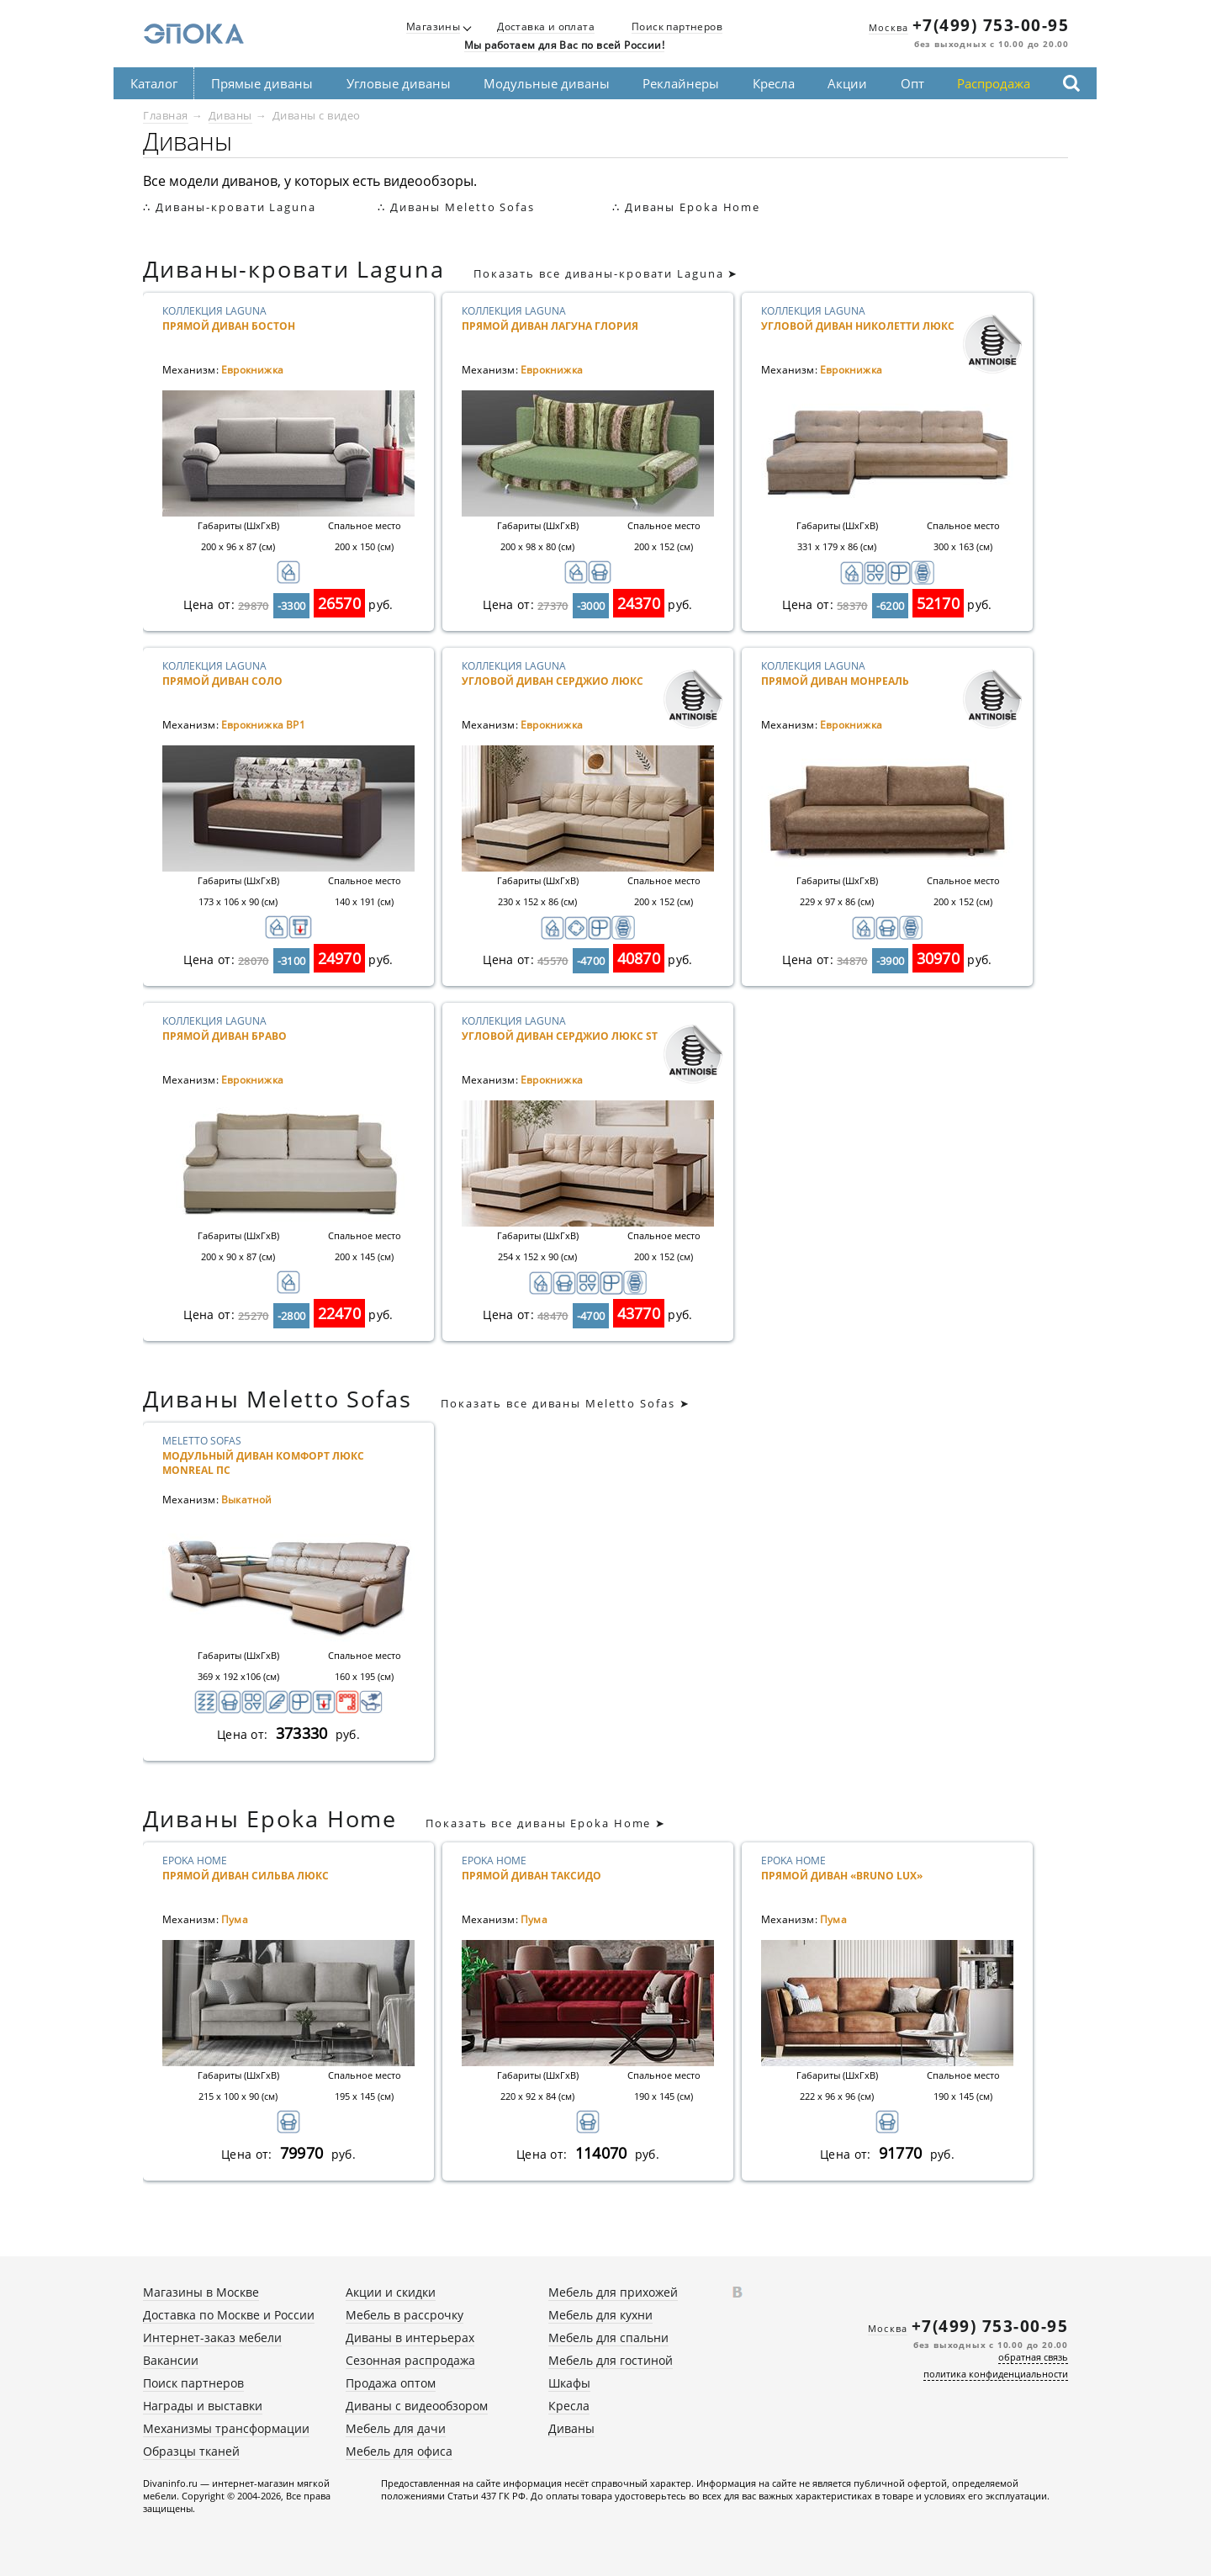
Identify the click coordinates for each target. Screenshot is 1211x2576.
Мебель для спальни (608, 2337)
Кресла (774, 83)
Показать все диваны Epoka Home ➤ (546, 1823)
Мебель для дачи (396, 2428)
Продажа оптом (391, 2383)
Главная (165, 115)
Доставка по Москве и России (229, 2315)
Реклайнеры (681, 83)
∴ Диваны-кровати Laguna (229, 207)
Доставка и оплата (546, 27)
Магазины (433, 27)
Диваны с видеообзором (417, 2406)
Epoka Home (263, 1882)
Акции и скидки (391, 2292)
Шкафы (569, 2383)
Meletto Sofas (263, 1462)
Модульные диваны (547, 83)
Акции (847, 83)
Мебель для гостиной (610, 2360)
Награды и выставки (202, 2406)
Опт (912, 83)
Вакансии (170, 2360)
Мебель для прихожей (613, 2292)
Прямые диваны (262, 83)
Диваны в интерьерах (410, 2337)
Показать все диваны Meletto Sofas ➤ (565, 1403)
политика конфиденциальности (995, 2373)
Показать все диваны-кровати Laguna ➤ (605, 273)
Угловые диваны (398, 83)
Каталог (153, 83)
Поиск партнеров (677, 27)
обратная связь (1033, 2357)
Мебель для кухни (600, 2315)
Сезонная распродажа (410, 2360)
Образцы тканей (191, 2451)
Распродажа (993, 83)
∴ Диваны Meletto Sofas (456, 207)
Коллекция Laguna (263, 332)
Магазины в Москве (201, 2292)
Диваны (230, 115)
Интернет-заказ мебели (212, 2337)
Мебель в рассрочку (404, 2315)
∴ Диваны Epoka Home (686, 207)
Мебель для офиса (399, 2451)
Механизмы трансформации (226, 2428)
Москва (888, 27)
